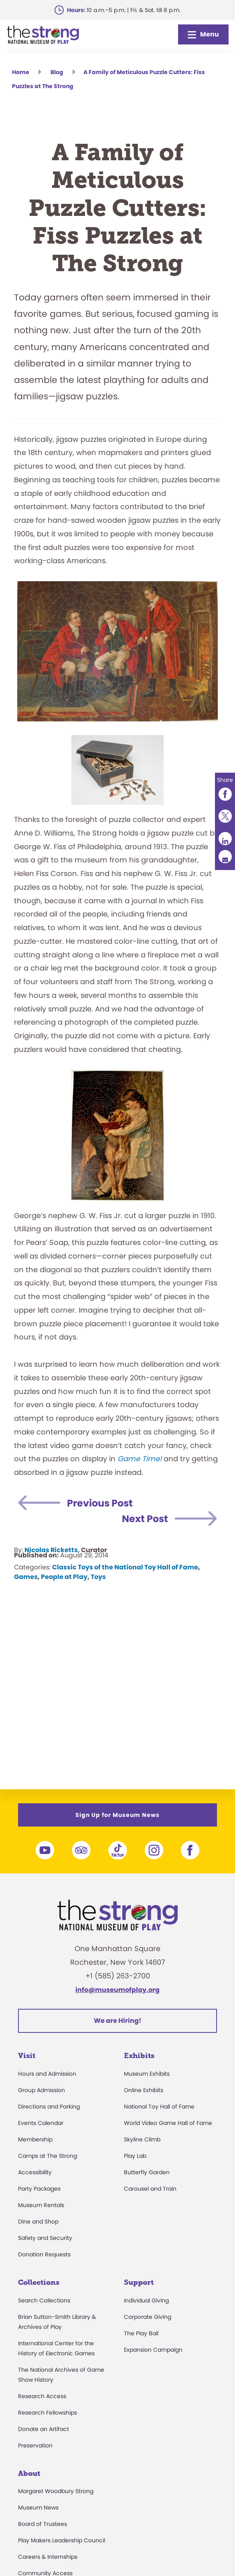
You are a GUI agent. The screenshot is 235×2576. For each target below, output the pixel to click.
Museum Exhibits (147, 2074)
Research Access (42, 2396)
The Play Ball (141, 2333)
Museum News (38, 2507)
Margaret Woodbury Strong (55, 2491)
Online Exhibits (143, 2090)
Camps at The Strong (47, 2156)
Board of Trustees (42, 2524)
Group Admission (41, 2090)
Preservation (35, 2445)
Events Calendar (40, 2123)
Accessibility (35, 2172)
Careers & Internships (47, 2557)
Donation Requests (44, 2254)
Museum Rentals (41, 2205)
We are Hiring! (117, 2020)
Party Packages (39, 2189)
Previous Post (100, 1503)
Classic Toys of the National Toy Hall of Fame (125, 1567)
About (29, 2473)
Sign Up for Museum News (117, 1815)
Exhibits (139, 2055)
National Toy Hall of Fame (159, 2107)
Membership (35, 2139)
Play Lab (135, 2156)
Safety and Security (45, 2238)
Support (139, 2282)
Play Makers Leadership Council (61, 2540)
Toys (98, 1576)
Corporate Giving (147, 2317)
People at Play (64, 1576)
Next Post (145, 1518)
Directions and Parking (49, 2107)
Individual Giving (146, 2300)
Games (26, 1576)
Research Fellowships (47, 2413)
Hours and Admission (47, 2074)
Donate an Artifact (43, 2429)
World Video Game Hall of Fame (168, 2123)
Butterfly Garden (147, 2172)
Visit (26, 2055)
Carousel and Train (150, 2189)
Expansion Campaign (153, 2350)
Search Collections (44, 2300)
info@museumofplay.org (117, 1989)
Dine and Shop (38, 2221)
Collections (38, 2282)
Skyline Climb (142, 2139)
